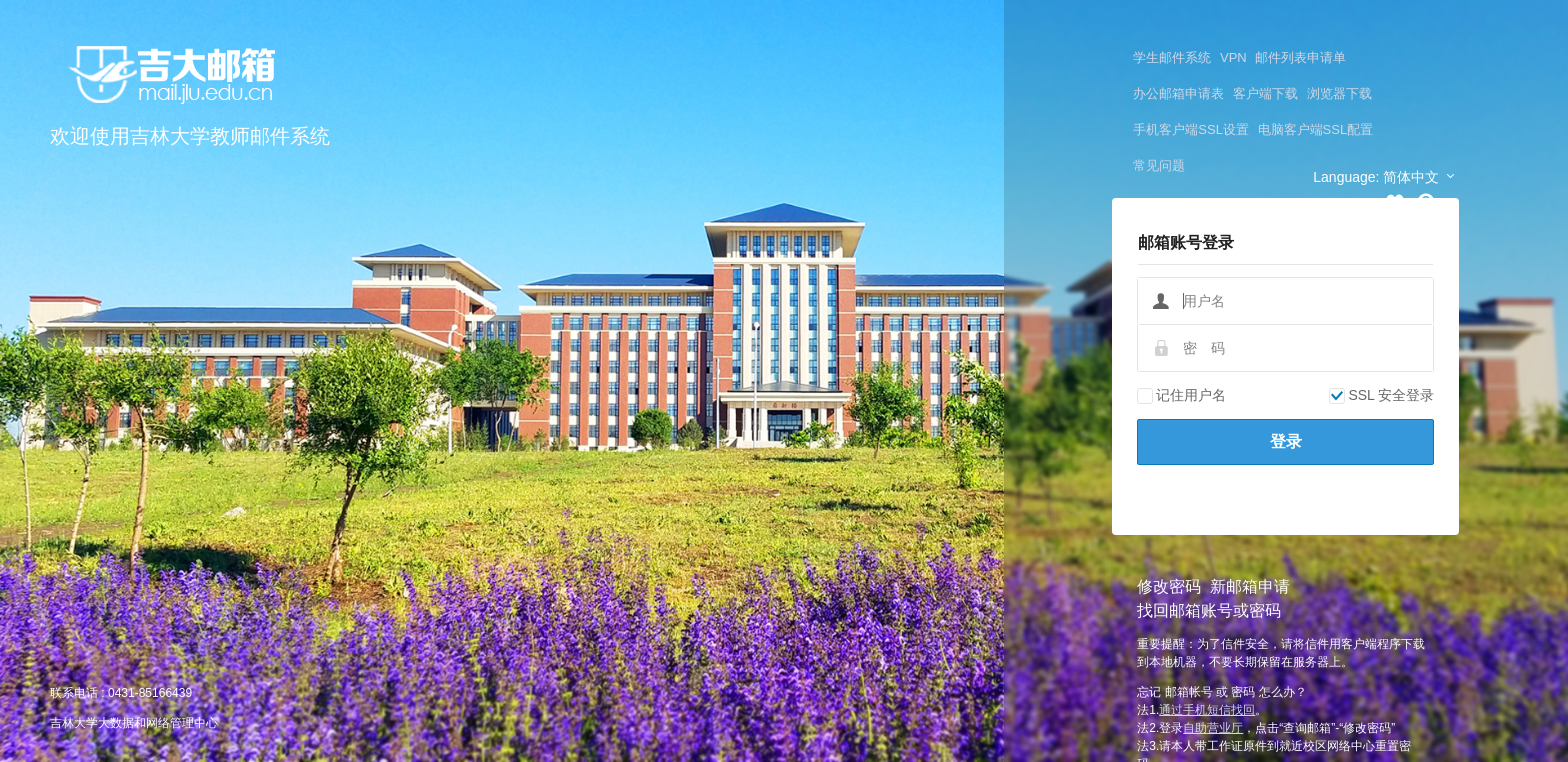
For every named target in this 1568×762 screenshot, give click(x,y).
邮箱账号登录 (1186, 242)
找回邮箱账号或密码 (1209, 610)
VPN (1233, 57)
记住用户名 (1181, 395)
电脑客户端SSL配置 (1316, 129)
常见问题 (1159, 165)
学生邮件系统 (1172, 57)
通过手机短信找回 (1207, 710)
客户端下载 (1265, 93)
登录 (1286, 441)
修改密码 (1169, 586)
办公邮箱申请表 (1178, 93)
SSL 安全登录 (1381, 395)
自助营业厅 (1213, 728)
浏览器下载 (1339, 93)
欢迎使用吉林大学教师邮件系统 (190, 136)
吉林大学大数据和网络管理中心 (134, 723)
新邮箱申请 (1250, 586)
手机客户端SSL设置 (1191, 129)
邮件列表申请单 (1300, 57)
